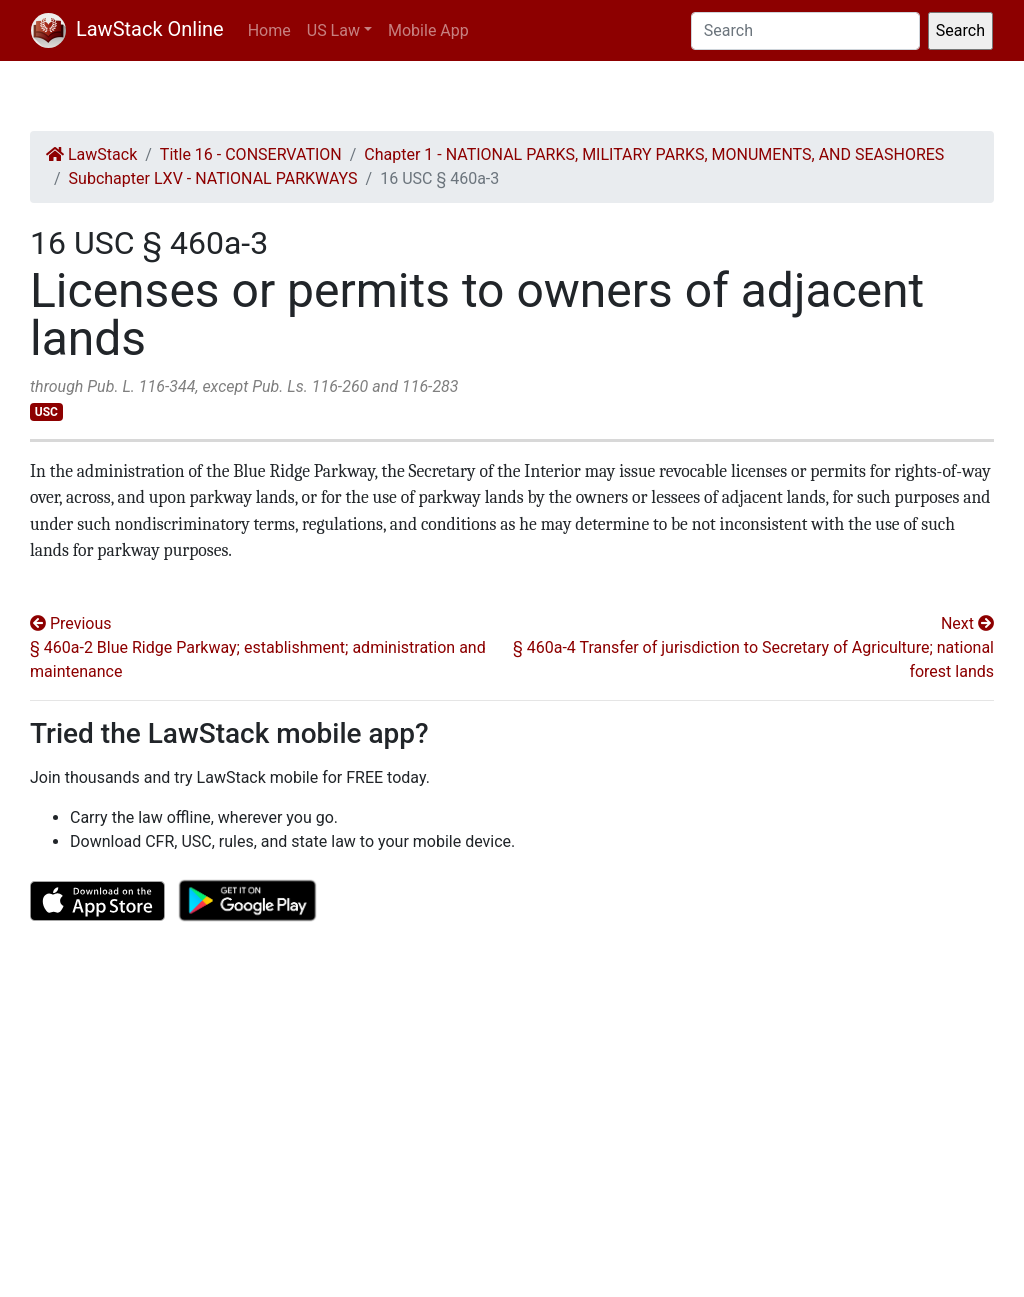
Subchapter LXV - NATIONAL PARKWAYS (213, 178)
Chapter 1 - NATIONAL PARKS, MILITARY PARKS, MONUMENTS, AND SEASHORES (654, 154)
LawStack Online (127, 29)
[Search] (805, 31)
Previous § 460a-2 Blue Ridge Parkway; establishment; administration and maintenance (258, 647)
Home (269, 30)
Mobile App (428, 30)
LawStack (91, 154)
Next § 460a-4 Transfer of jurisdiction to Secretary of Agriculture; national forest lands (753, 647)
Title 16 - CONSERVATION (251, 154)
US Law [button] (333, 30)
